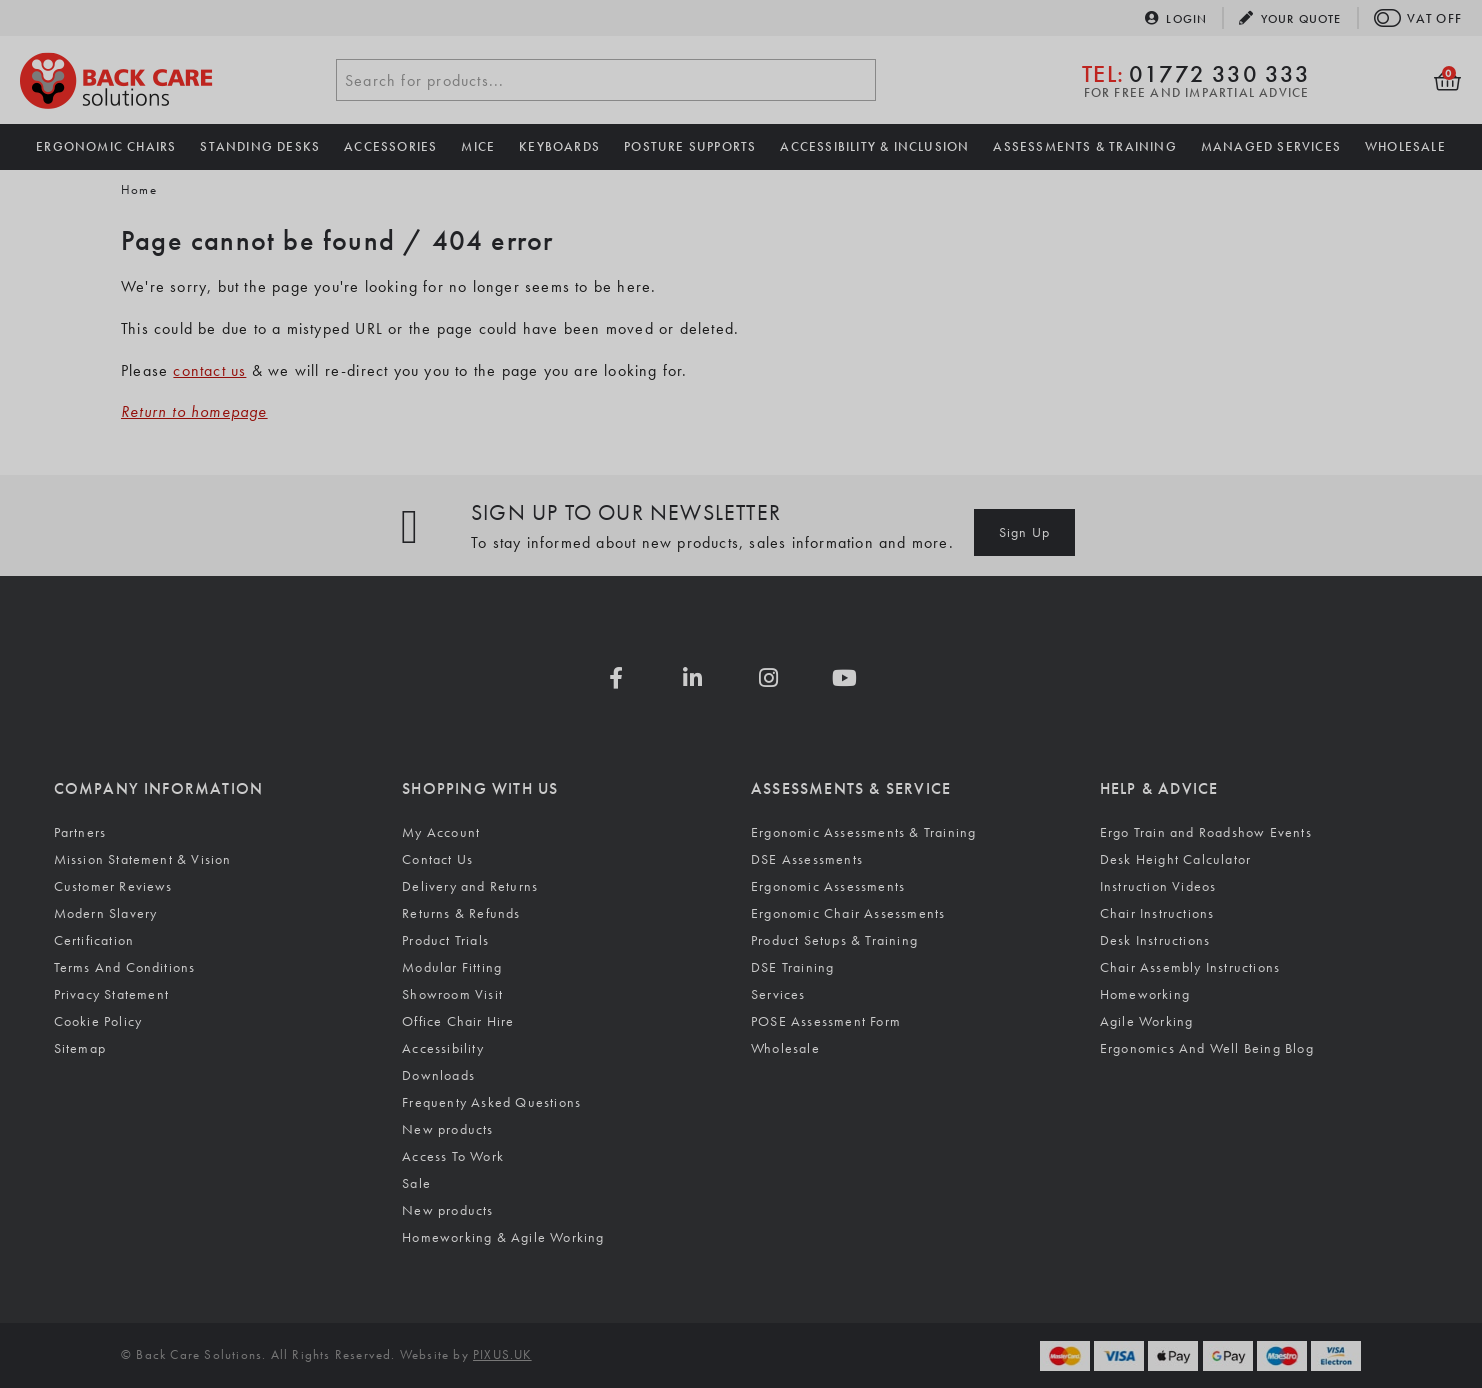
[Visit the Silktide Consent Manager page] (560, 1316)
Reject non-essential (271, 1315)
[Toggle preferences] (432, 1316)
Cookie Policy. (106, 1255)
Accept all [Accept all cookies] (104, 1315)
